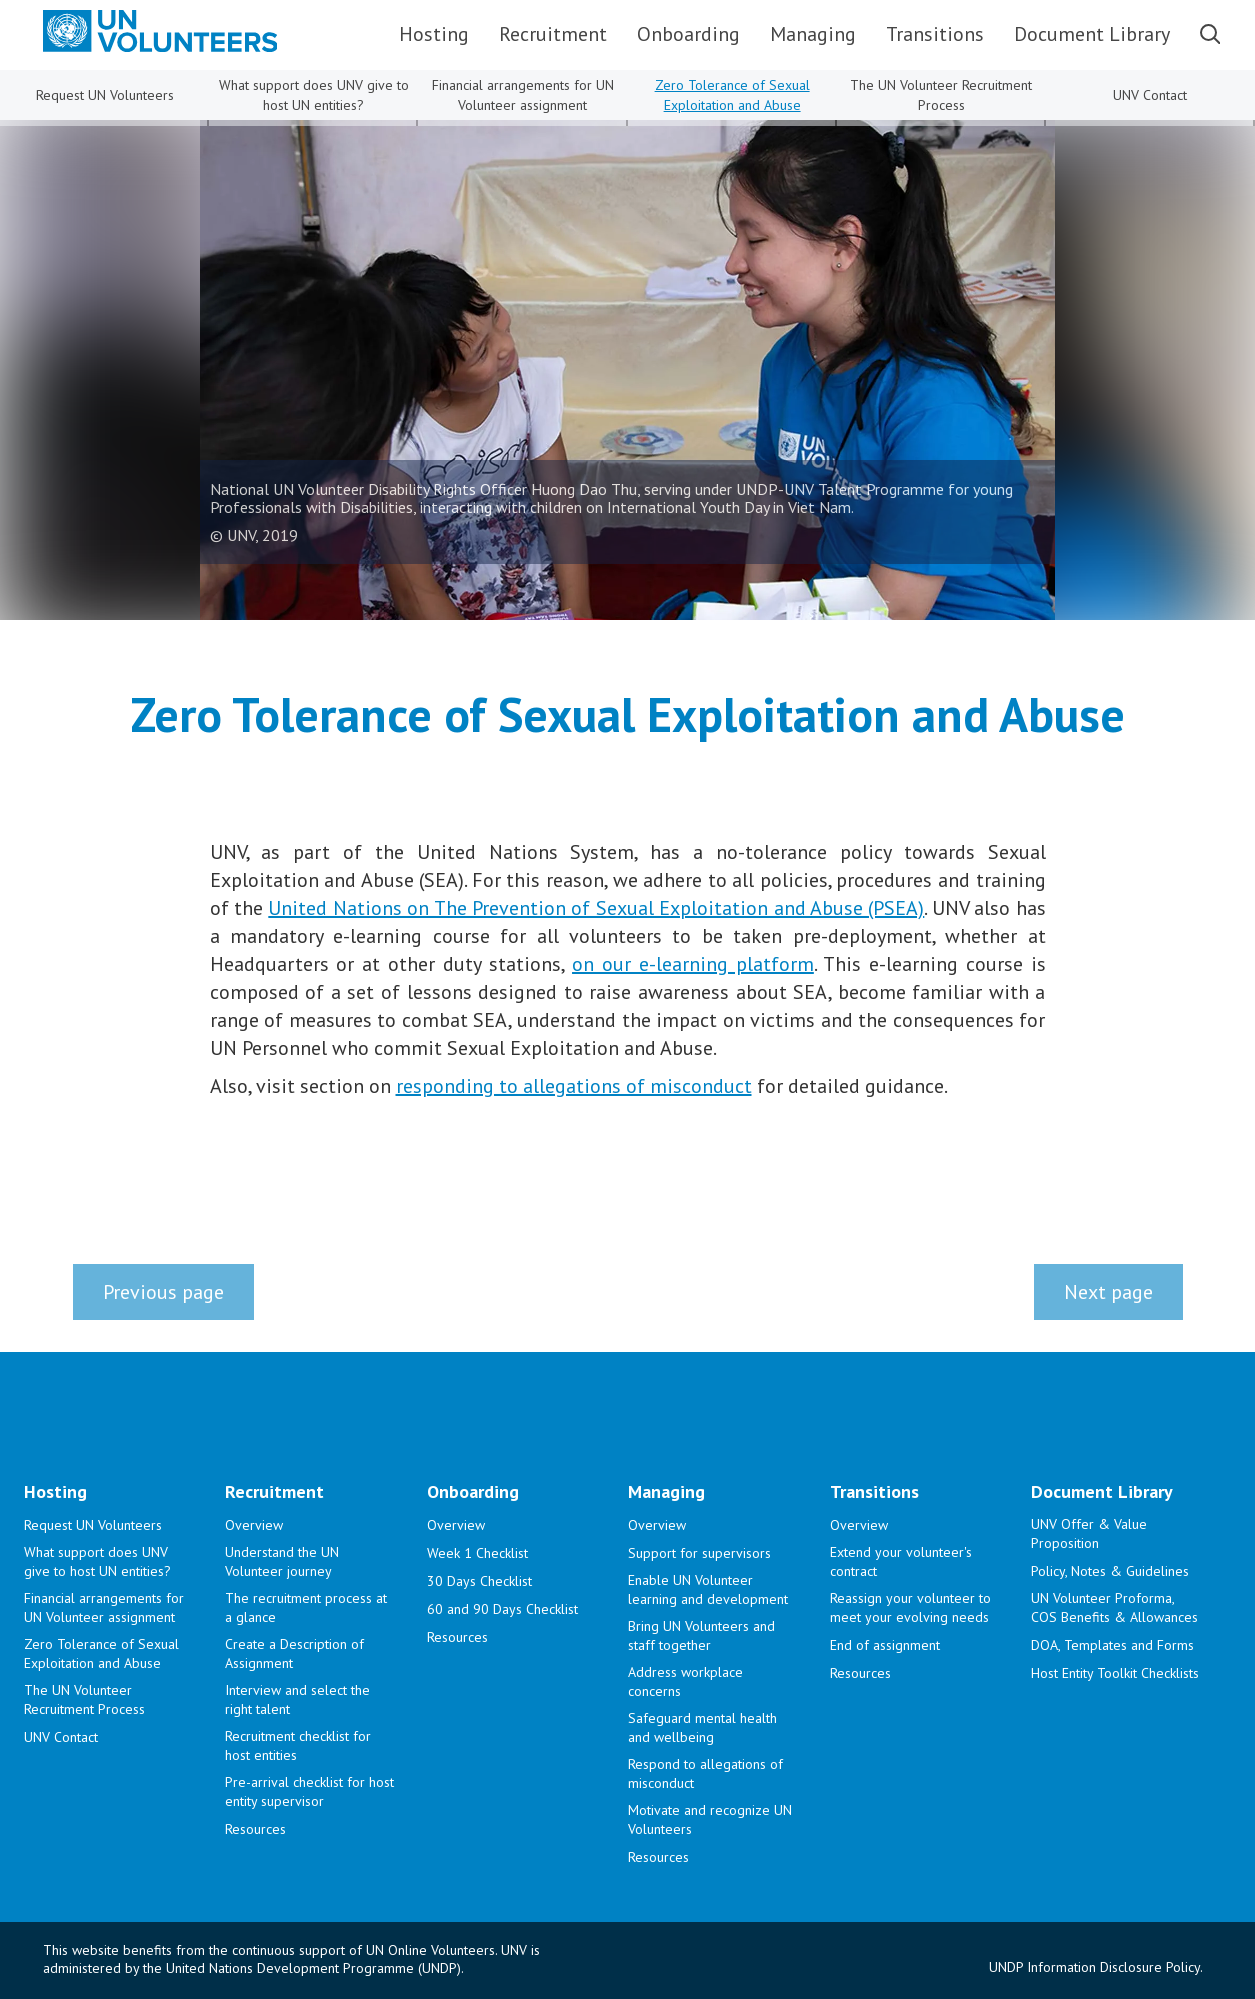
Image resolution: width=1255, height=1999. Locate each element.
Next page (1108, 1292)
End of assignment (885, 1645)
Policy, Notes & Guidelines (1110, 1571)
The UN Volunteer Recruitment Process (941, 95)
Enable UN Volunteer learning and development (708, 1589)
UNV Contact (1150, 95)
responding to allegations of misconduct (574, 1086)
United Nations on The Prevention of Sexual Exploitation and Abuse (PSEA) (596, 908)
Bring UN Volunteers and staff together (701, 1635)
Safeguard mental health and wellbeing (702, 1727)
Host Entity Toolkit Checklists (1115, 1673)
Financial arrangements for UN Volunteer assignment (523, 95)
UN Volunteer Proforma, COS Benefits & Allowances (1114, 1607)
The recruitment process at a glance (306, 1607)
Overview (254, 1525)
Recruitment (553, 34)
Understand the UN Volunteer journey (282, 1561)
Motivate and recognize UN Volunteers (710, 1819)
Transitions (935, 34)
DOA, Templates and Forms (1112, 1645)
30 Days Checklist (479, 1581)
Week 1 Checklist (477, 1553)
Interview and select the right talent (297, 1699)
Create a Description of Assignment (294, 1653)
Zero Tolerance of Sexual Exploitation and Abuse (732, 95)
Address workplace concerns (685, 1681)
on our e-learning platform (693, 964)
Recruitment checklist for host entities (298, 1745)
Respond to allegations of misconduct (705, 1773)
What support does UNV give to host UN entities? (314, 95)
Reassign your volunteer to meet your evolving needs (910, 1607)
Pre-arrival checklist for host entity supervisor (309, 1791)
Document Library (1092, 34)
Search (1210, 34)
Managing (813, 34)
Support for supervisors (699, 1553)
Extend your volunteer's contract (901, 1561)
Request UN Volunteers (105, 95)
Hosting (434, 34)
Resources (255, 1829)
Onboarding (688, 34)
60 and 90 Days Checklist (502, 1609)
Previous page (163, 1292)
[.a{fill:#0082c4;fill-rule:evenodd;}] (143, 31)
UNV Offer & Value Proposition (1089, 1533)
